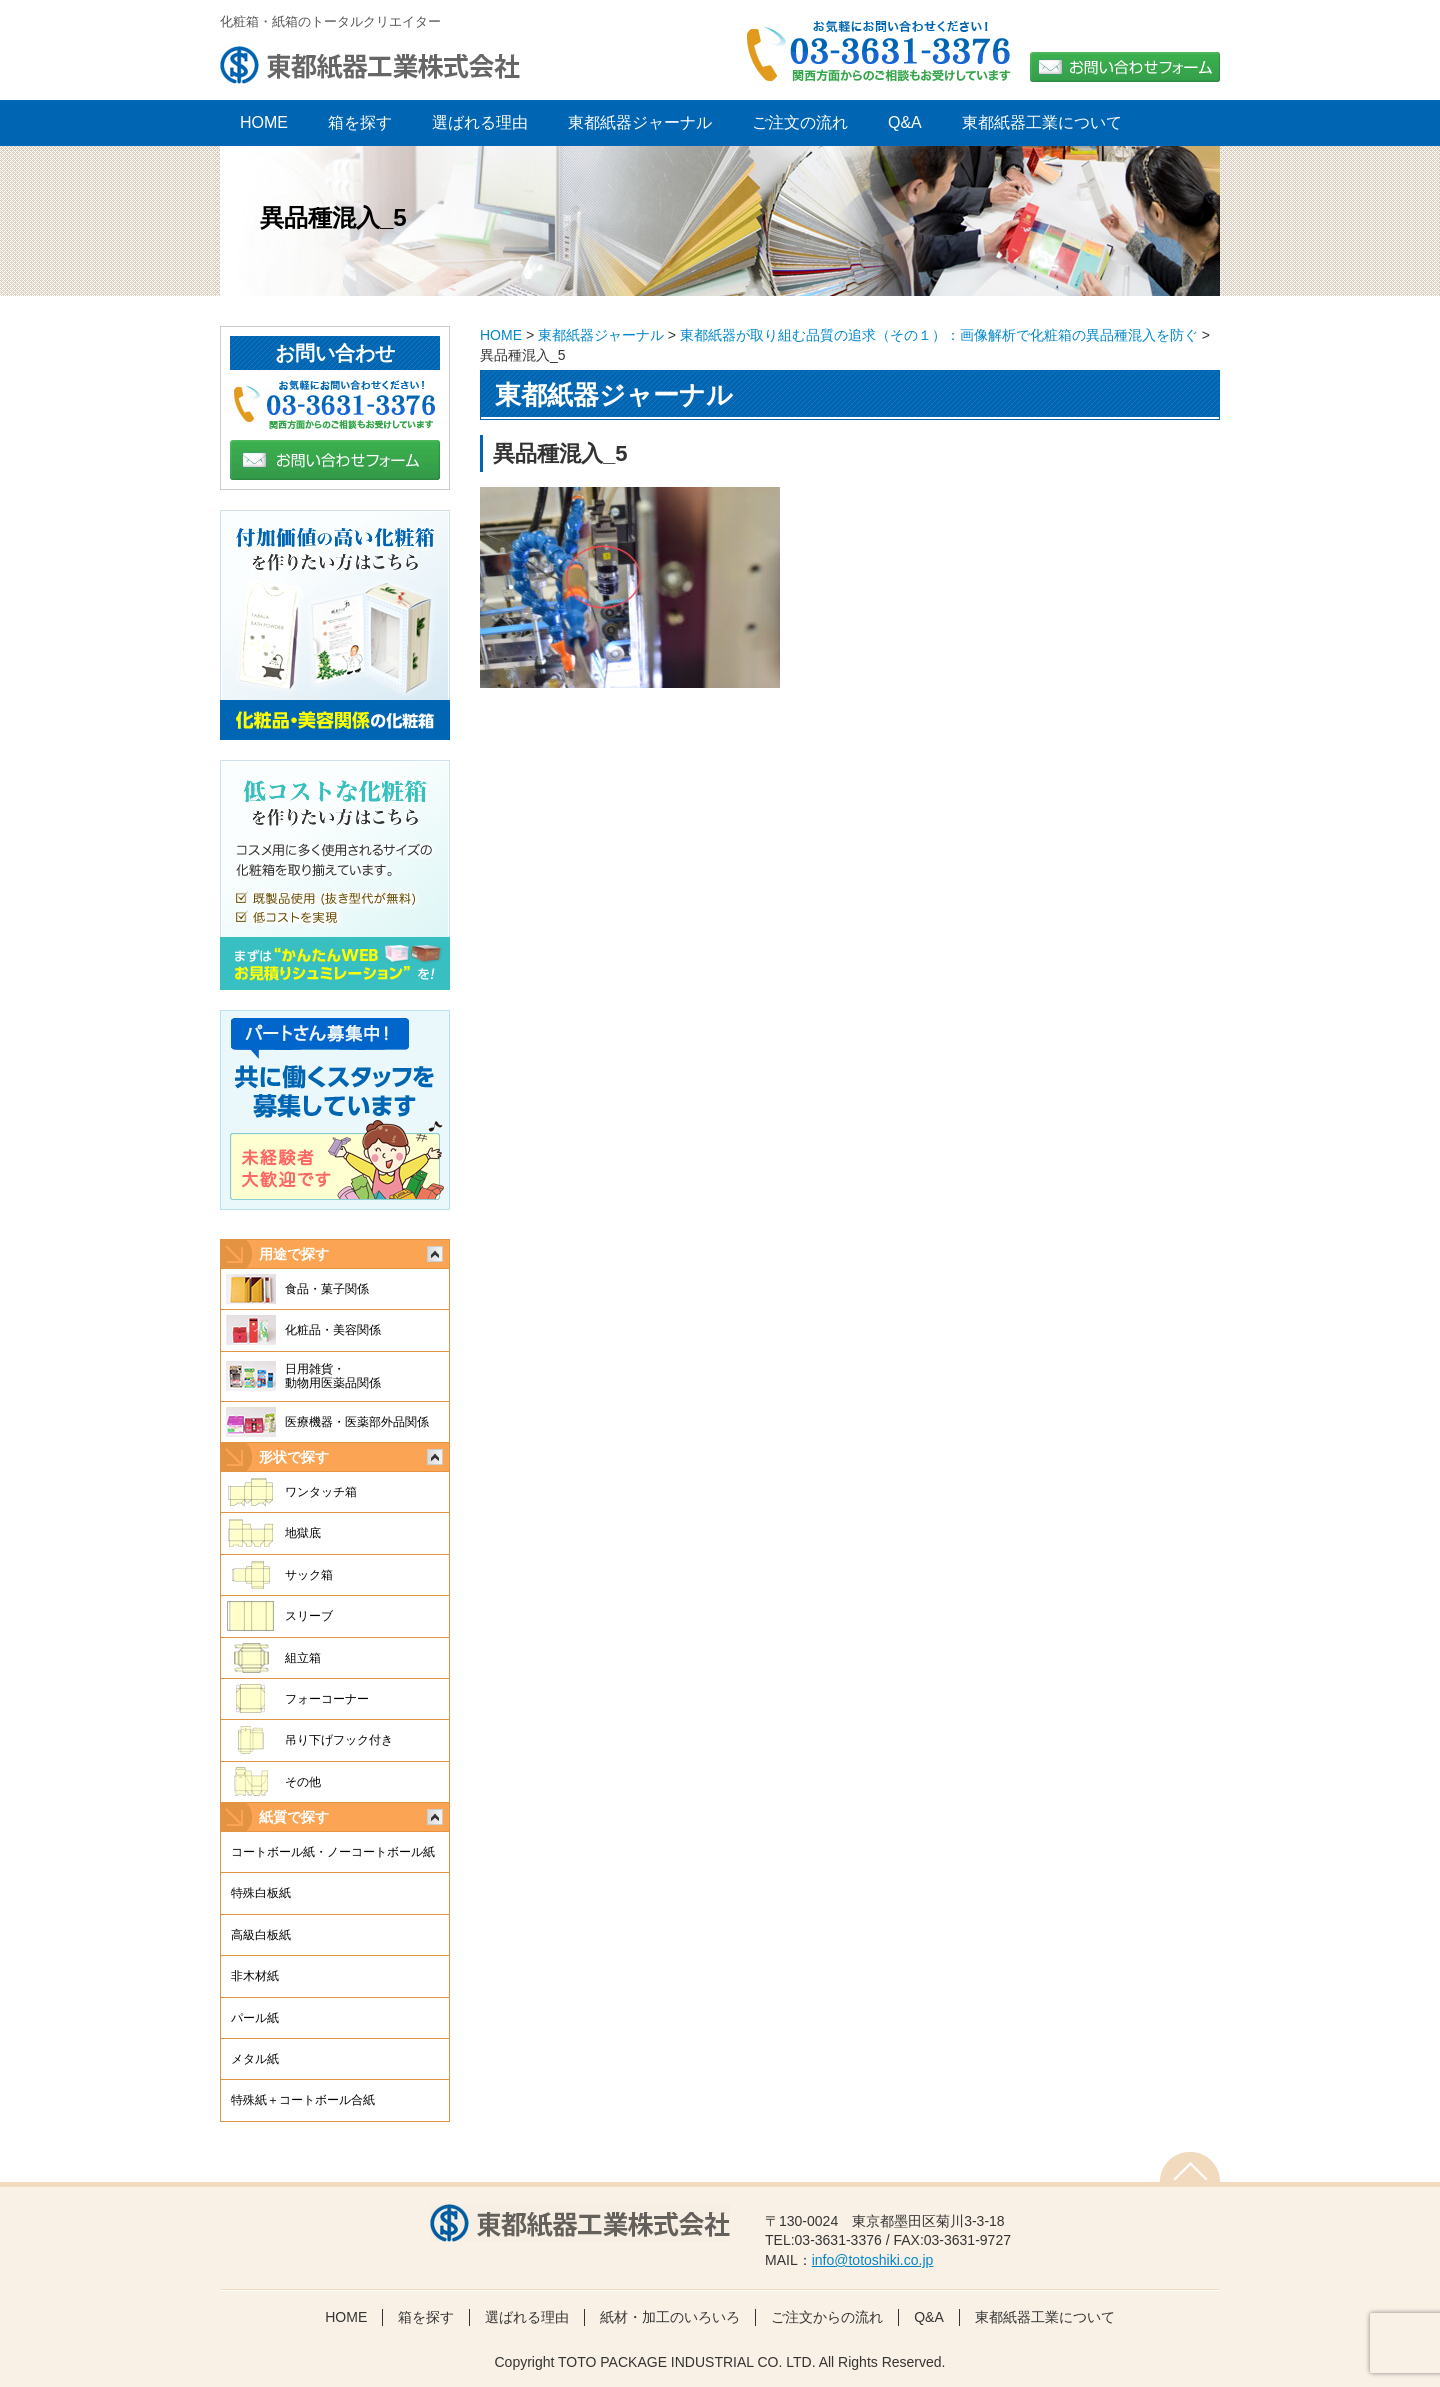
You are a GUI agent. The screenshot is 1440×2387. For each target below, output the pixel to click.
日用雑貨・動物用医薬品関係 (333, 1376)
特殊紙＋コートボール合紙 (303, 2100)
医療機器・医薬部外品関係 (357, 1422)
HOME (501, 335)
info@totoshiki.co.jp (873, 2260)
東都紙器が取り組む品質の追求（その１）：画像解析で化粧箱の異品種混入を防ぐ (939, 335)
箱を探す (360, 122)
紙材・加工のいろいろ (670, 2317)
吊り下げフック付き (339, 1740)
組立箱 (303, 1658)
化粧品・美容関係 (333, 1330)
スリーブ (309, 1616)
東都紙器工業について (1042, 122)
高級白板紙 (261, 1935)
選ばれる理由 (480, 122)
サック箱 (309, 1575)
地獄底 (303, 1533)
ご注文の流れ (800, 122)
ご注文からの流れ (827, 2317)
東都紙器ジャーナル (640, 122)
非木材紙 (255, 1976)
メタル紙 (255, 2059)
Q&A (905, 122)
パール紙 (255, 2018)
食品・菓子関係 (327, 1289)
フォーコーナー (327, 1699)
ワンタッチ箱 (321, 1492)
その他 (303, 1782)
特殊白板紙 (261, 1893)
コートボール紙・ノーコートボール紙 (333, 1852)
